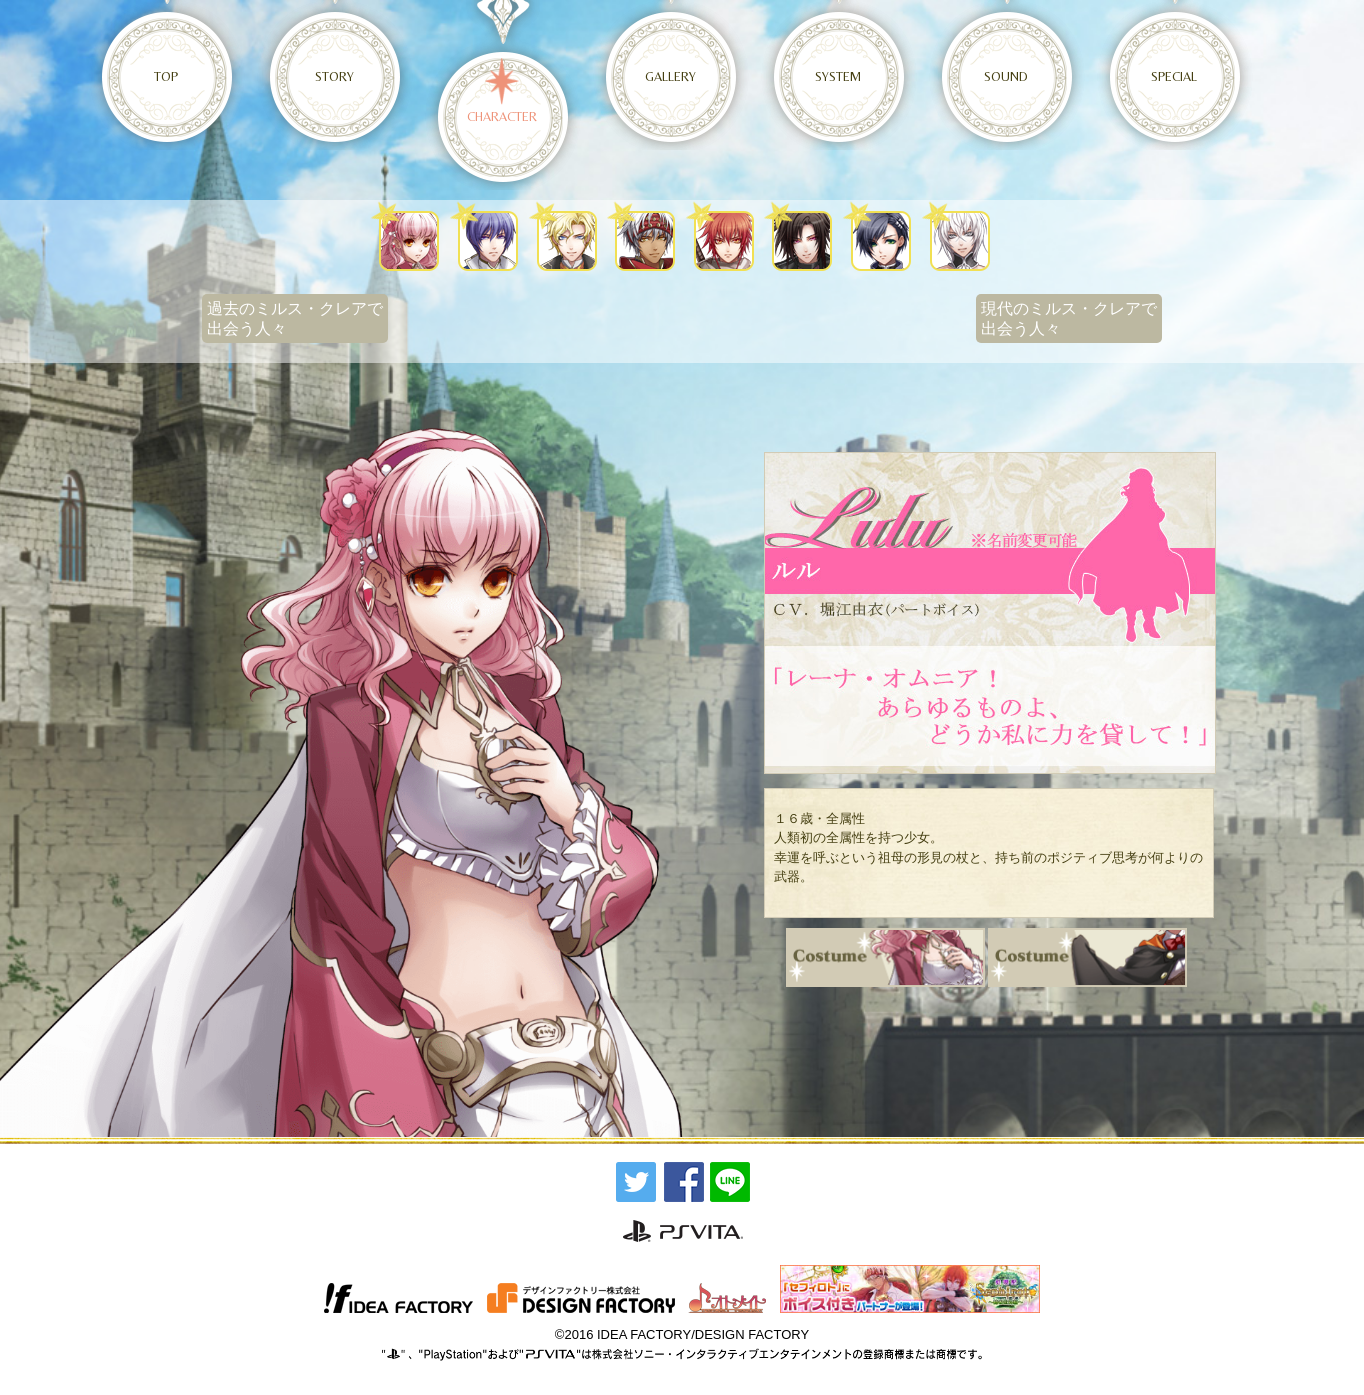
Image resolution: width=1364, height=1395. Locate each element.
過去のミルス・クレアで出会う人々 (295, 318)
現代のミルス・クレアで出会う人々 (1069, 318)
